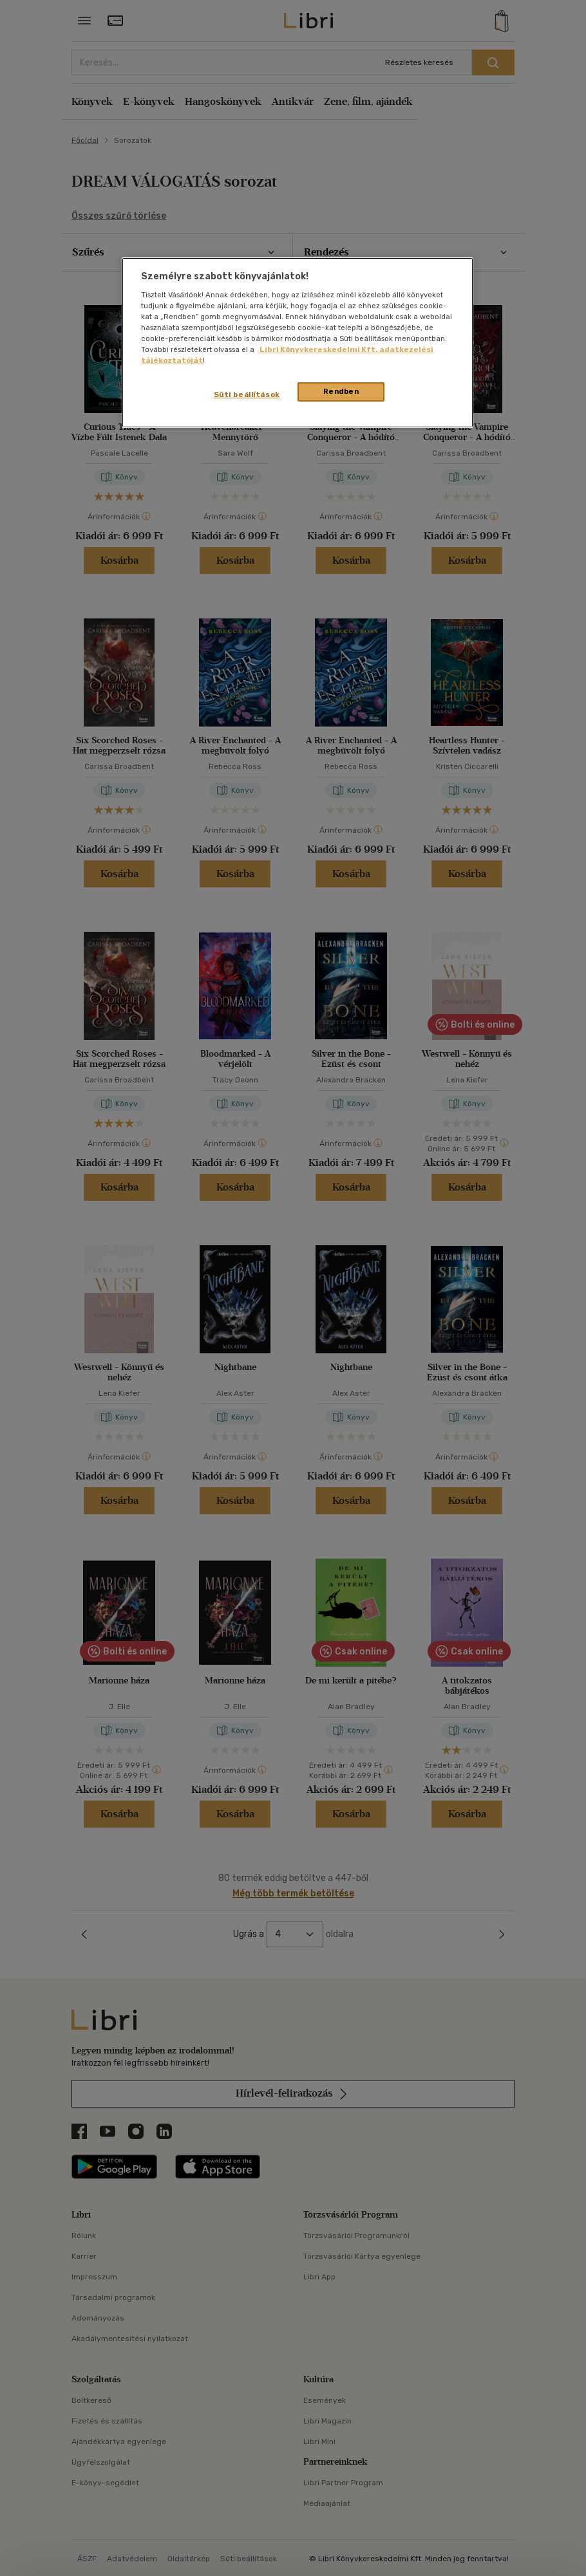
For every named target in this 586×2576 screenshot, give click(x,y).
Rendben (341, 391)
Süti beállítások (247, 394)
